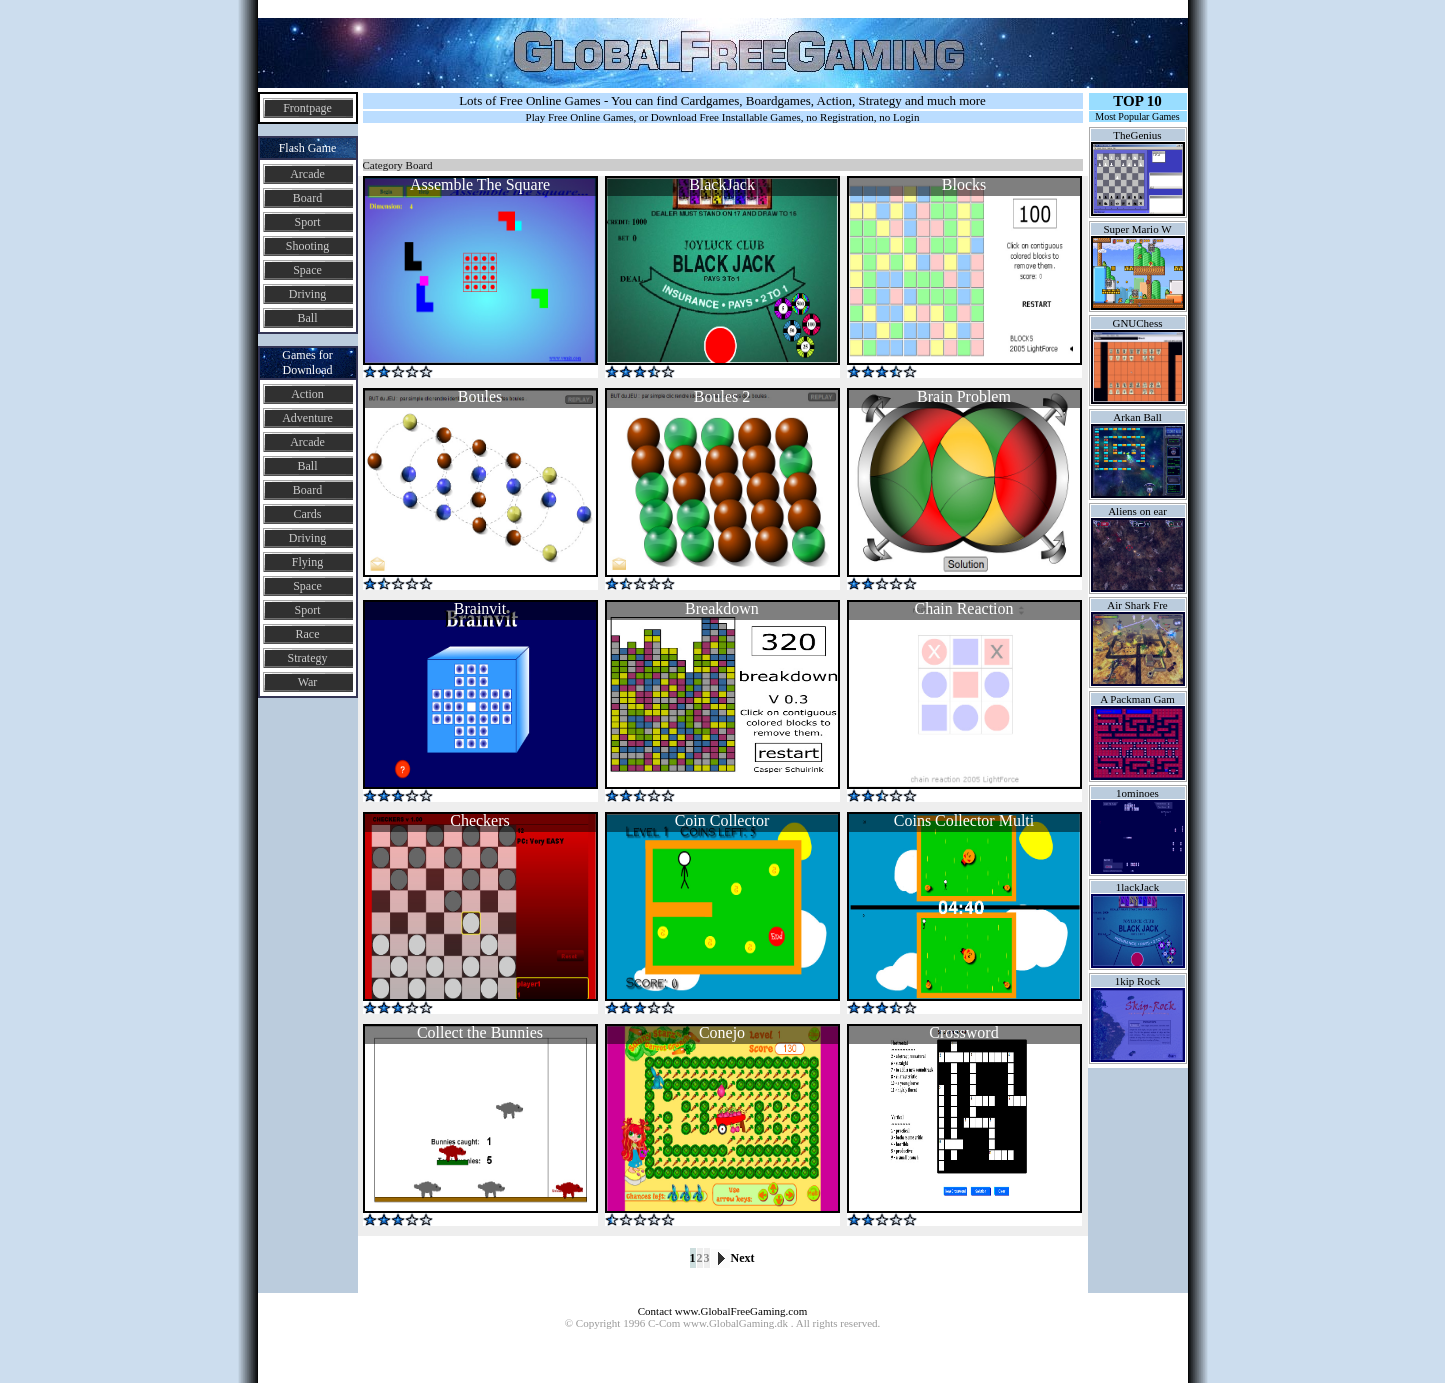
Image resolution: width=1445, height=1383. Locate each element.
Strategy (308, 658)
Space (307, 270)
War (308, 682)
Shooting (307, 246)
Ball (308, 318)
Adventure (307, 418)
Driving (307, 294)
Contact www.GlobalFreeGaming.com (722, 1311)
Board (307, 198)
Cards (308, 514)
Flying (307, 562)
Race (308, 634)
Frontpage (307, 108)
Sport (307, 222)
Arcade (307, 174)
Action (307, 394)
